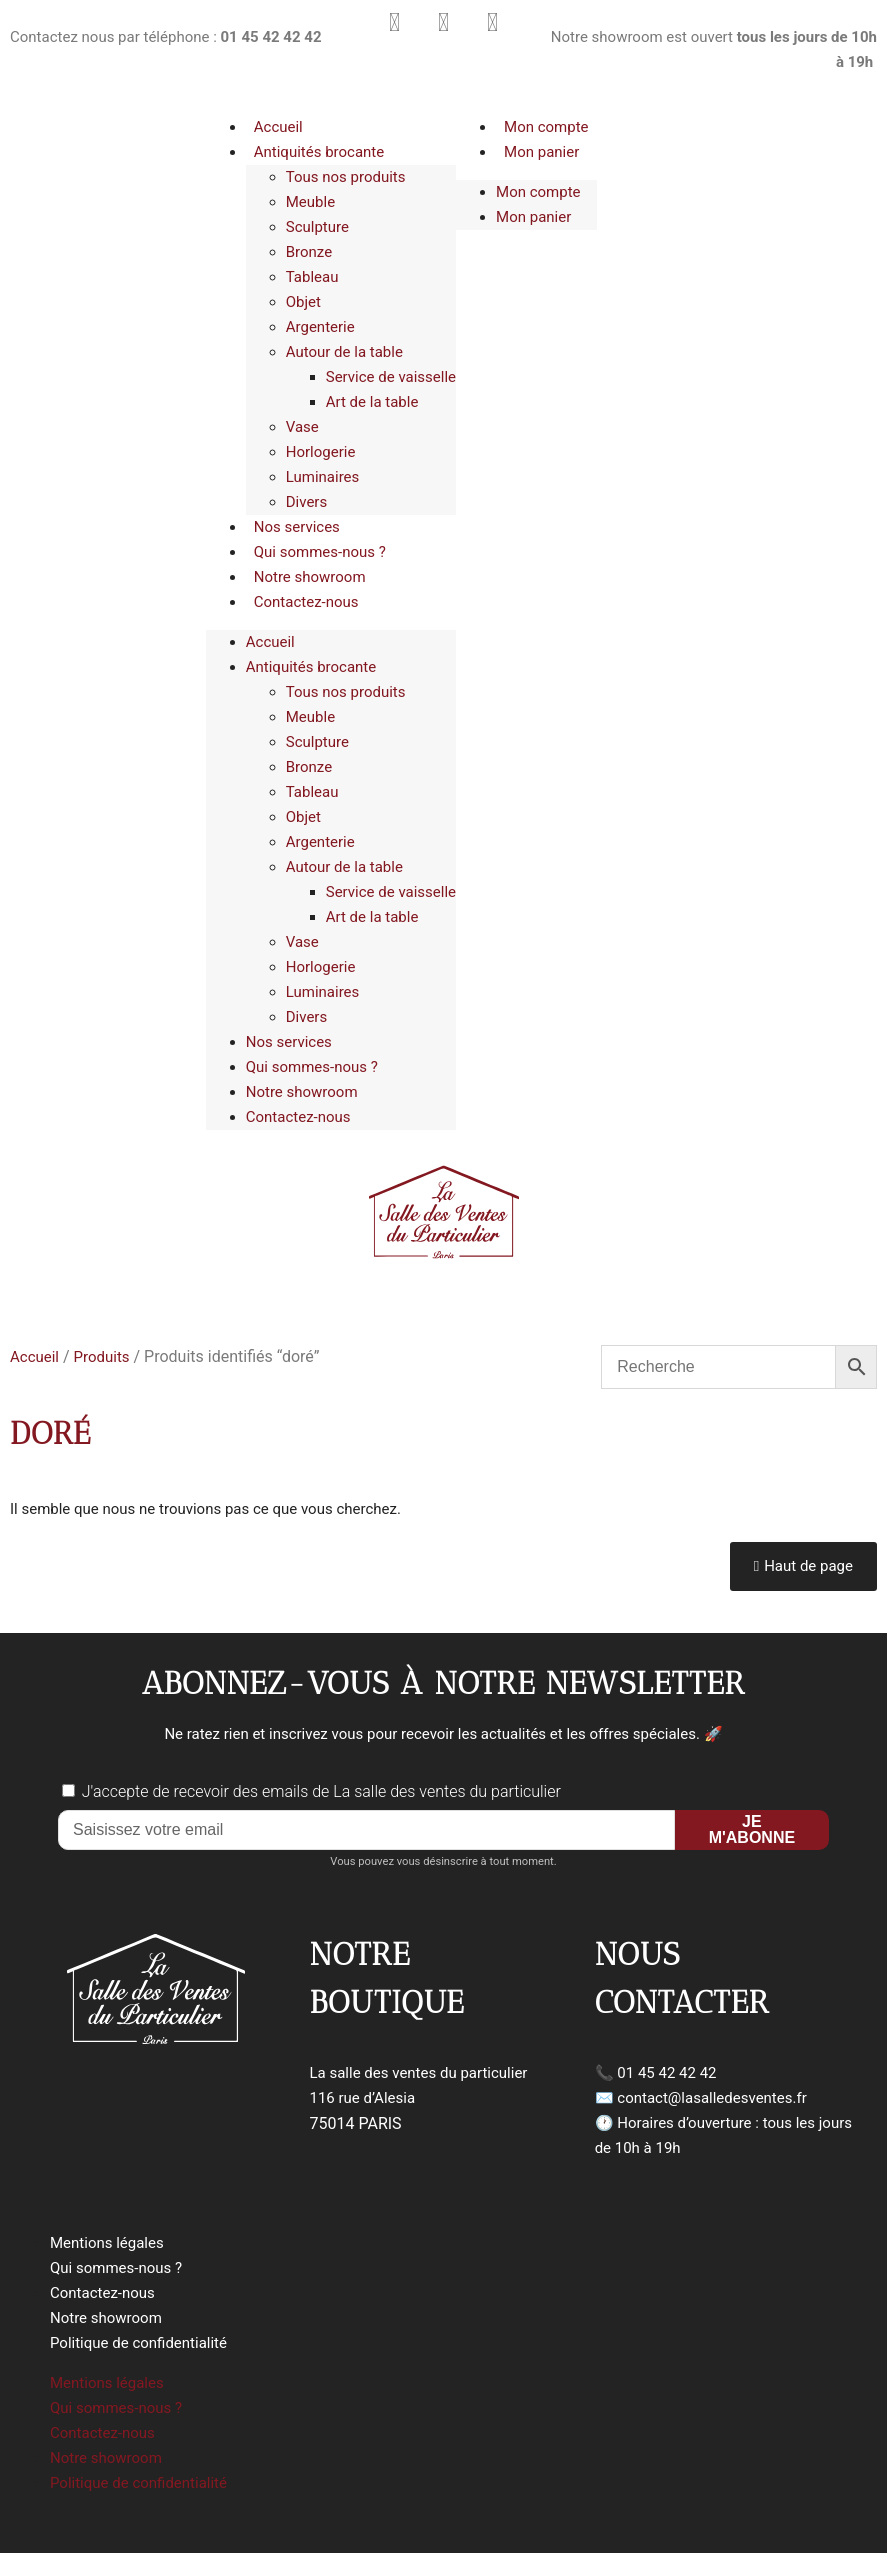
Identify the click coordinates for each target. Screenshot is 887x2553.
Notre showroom (310, 577)
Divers (306, 502)
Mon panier (541, 152)
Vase (302, 427)
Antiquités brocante (319, 152)
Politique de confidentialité (138, 2343)
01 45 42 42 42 (666, 2073)
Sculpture (317, 227)
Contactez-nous (306, 602)
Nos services (297, 527)
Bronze (309, 252)
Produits (102, 1357)
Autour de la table (344, 352)
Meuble (310, 202)
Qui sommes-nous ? (320, 552)
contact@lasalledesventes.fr (711, 2098)
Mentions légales (107, 2243)
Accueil (278, 127)
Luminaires (323, 477)
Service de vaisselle (391, 377)
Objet (303, 302)
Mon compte (546, 127)
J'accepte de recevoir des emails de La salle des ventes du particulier (321, 1791)
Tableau (312, 277)
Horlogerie (321, 452)
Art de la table (372, 402)
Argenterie (320, 327)
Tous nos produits (346, 177)
